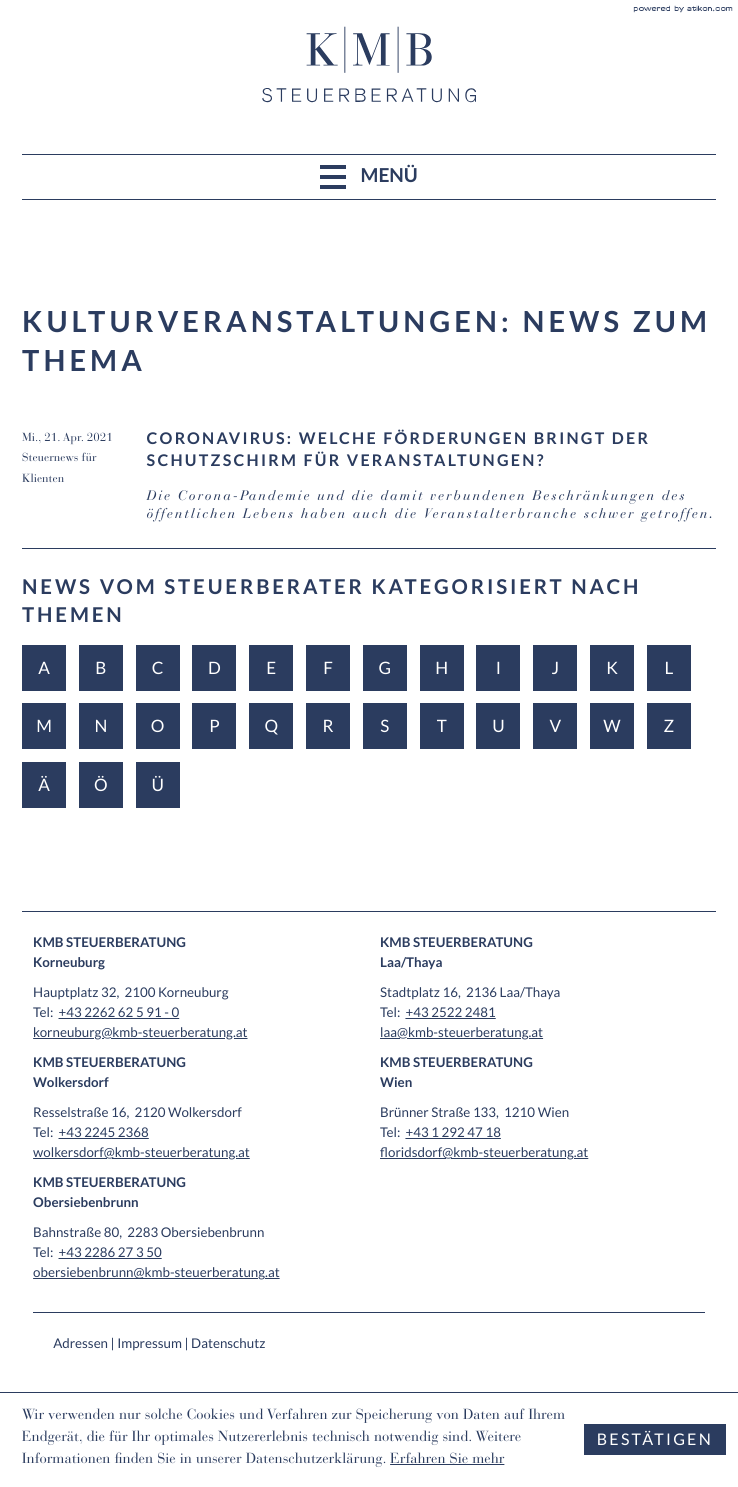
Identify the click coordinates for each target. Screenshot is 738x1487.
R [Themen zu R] (328, 725)
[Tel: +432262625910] (119, 1012)
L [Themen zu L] (668, 667)
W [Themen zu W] (611, 725)
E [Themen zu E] (271, 667)
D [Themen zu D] (214, 667)
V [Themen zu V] (555, 725)
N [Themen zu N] (100, 725)
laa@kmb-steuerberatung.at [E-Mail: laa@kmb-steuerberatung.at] (461, 1032)
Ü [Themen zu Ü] (157, 784)
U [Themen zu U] (498, 725)
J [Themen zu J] (555, 667)
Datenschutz (228, 1343)
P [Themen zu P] (214, 725)
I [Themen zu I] (498, 667)
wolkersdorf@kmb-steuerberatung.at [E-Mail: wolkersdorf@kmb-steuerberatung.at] (141, 1152)
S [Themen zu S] (384, 725)
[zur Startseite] (369, 64)
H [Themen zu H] (441, 667)
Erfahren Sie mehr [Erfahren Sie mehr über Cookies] (447, 1461)
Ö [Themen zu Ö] (101, 784)
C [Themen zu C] (158, 667)
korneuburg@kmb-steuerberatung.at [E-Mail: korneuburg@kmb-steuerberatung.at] (140, 1032)
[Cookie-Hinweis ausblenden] (655, 1439)
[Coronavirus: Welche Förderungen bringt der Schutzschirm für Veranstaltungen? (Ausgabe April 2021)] (369, 488)
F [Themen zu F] (328, 667)
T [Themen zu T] (442, 725)
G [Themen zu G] (385, 667)
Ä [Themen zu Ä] (44, 784)
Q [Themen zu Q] (271, 725)
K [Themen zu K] (612, 667)
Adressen (80, 1343)
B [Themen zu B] (100, 667)
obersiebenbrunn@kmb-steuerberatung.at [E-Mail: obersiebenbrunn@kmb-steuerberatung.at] (156, 1272)
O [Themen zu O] (158, 725)
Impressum (149, 1343)
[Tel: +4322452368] (104, 1132)
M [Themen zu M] (44, 725)
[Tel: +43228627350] (110, 1252)
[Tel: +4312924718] (452, 1132)
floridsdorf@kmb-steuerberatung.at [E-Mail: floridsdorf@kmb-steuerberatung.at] (484, 1152)
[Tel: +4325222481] (450, 1012)
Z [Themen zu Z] (669, 725)
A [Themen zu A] (44, 667)
